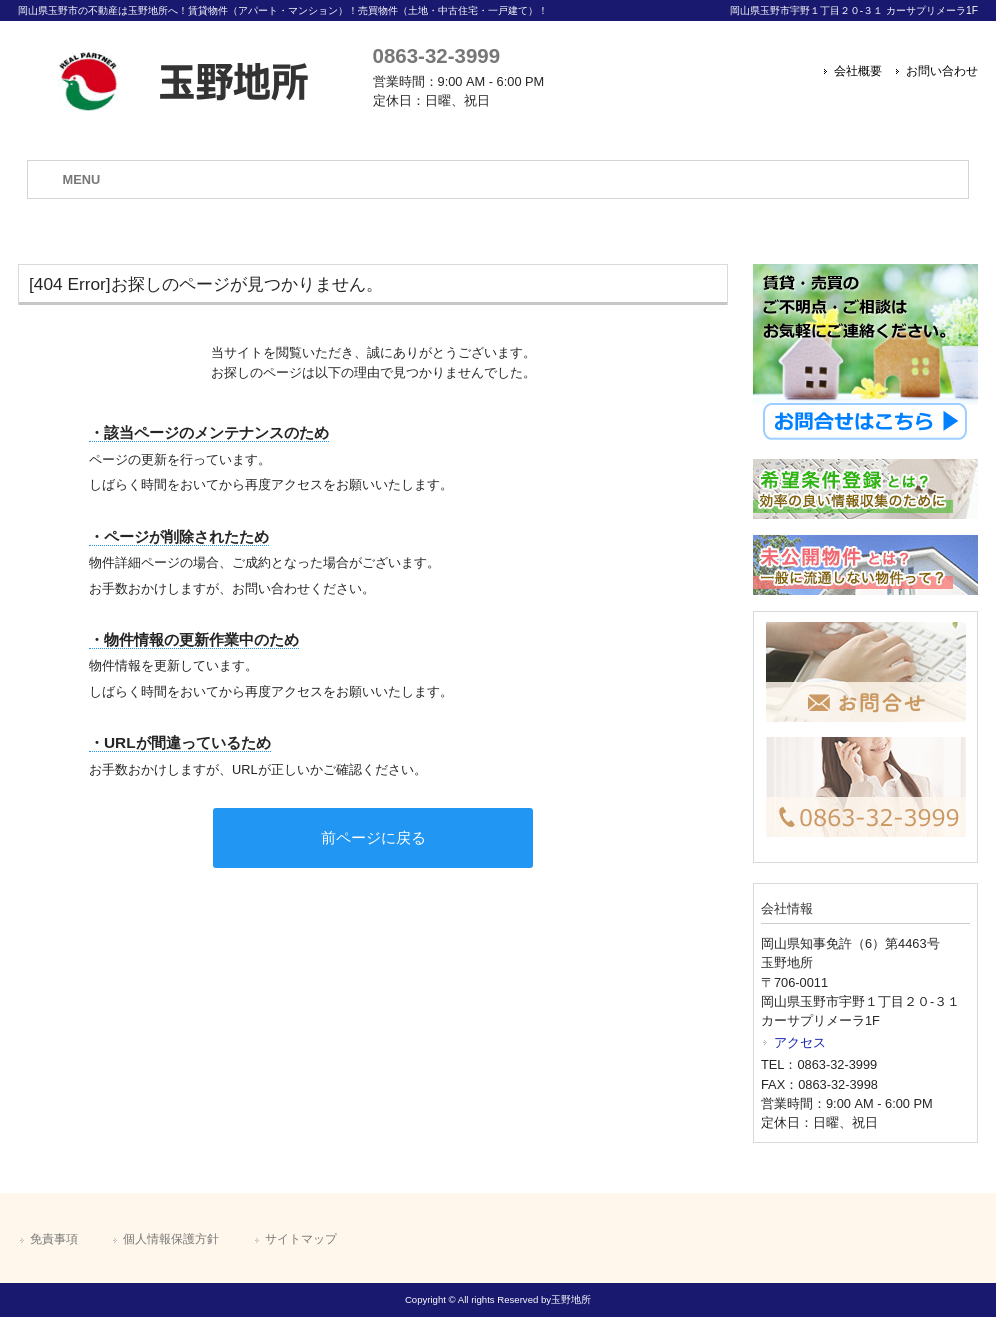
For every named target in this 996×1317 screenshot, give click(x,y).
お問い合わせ (942, 71)
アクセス (800, 1042)
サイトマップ (301, 1239)
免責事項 (54, 1239)
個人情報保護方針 (171, 1239)
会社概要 (858, 71)
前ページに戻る (373, 837)
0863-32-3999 (436, 55)
